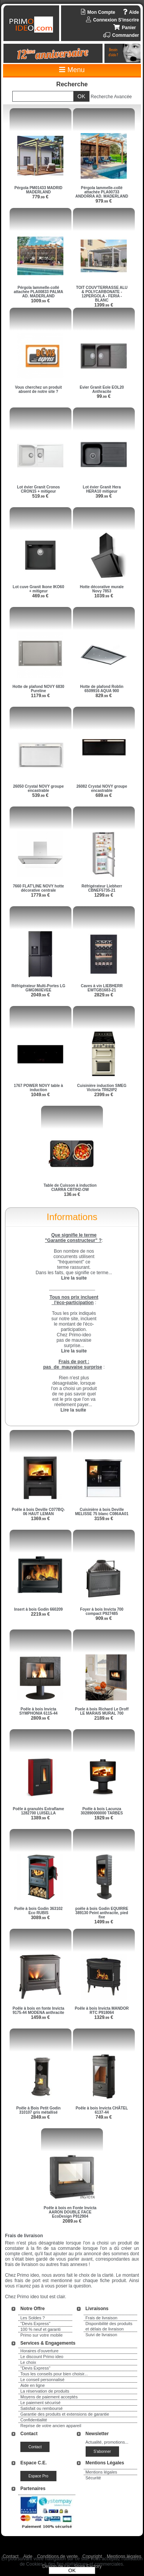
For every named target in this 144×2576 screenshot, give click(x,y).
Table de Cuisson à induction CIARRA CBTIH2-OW (69, 1187)
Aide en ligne (32, 2385)
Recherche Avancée (111, 96)
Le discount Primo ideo (41, 2356)
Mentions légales (102, 2472)
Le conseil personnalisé (42, 2379)
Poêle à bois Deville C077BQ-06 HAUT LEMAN (38, 1511)
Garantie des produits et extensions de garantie (64, 2414)
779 (40, 197)
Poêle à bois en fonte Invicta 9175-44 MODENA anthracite (38, 2010)
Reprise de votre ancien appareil (50, 2425)
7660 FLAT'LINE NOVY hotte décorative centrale (38, 888)
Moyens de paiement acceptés (49, 2397)
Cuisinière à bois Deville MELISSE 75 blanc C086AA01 (102, 1511)
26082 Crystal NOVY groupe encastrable (101, 788)
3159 (103, 1518)
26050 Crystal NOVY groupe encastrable (38, 788)
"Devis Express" (35, 2323)
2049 (40, 995)
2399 (103, 1094)
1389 (40, 1818)
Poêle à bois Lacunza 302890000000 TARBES (102, 1811)
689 (104, 795)
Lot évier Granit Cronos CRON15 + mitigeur (38, 489)
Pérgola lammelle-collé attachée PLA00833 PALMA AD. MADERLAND (38, 291)
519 (40, 496)
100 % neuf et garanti (40, 2329)
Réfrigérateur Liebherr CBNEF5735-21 (101, 888)
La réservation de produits (44, 2391)
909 (104, 1618)
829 (104, 695)
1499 (103, 1922)
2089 (72, 2221)
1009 (40, 300)
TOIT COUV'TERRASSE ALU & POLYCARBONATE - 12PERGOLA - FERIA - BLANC (101, 293)
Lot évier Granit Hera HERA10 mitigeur (102, 489)
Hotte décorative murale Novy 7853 (102, 589)
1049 (40, 1094)
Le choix (28, 2362)
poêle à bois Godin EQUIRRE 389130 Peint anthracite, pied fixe (101, 1912)
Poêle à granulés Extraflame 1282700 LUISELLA (38, 1811)
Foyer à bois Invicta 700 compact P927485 (102, 1611)
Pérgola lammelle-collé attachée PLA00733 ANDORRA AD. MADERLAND (101, 192)
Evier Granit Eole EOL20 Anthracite (101, 389)
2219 (40, 1614)
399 (104, 496)
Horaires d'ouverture (39, 2350)
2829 (103, 995)
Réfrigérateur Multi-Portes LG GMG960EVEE (38, 988)
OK (72, 2570)
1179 (40, 695)
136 (72, 1194)
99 (104, 396)
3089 (40, 1917)
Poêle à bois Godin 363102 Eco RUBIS (38, 1910)
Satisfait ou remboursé (41, 2408)
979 (104, 201)
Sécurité (93, 2477)
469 (40, 596)
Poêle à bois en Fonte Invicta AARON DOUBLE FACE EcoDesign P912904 (70, 2212)
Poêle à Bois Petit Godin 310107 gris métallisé (38, 2110)
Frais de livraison (102, 2317)
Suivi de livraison (102, 2334)
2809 (40, 1718)
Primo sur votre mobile (41, 2335)
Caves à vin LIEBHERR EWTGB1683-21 (102, 988)
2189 (103, 1718)
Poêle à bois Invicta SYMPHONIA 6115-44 (38, 1711)
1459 (40, 2017)
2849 (40, 2117)
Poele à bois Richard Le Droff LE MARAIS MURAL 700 (101, 1711)
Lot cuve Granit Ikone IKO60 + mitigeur (38, 589)
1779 (40, 895)
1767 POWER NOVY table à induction (38, 1088)
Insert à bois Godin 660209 (38, 1609)
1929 (103, 1818)
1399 (103, 305)
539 (40, 795)
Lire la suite (73, 1410)
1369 (40, 1518)
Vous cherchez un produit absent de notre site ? (38, 389)
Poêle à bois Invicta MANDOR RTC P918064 (102, 2010)
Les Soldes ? (32, 2317)
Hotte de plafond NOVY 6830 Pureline (39, 688)
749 (104, 2117)
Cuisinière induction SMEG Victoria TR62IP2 (101, 1088)
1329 (103, 2017)
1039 (103, 596)
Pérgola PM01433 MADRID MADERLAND (38, 190)
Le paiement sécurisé (40, 2402)
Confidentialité (33, 2420)
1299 (103, 895)
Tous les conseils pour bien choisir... (54, 2374)
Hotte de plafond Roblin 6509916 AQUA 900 (102, 688)
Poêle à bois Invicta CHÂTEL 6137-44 (102, 2110)
